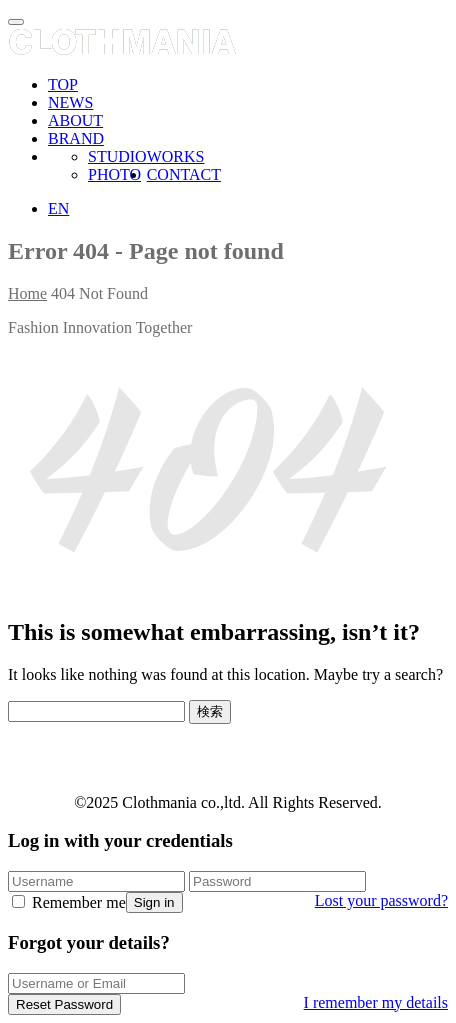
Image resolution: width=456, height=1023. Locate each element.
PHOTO (114, 174)
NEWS (70, 102)
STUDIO (117, 156)
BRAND (76, 138)
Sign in (154, 902)
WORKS (176, 156)
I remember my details (376, 1002)
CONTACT (184, 174)
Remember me (69, 902)
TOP (63, 84)
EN (58, 208)
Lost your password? (381, 900)
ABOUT (75, 120)
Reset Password (64, 1004)
